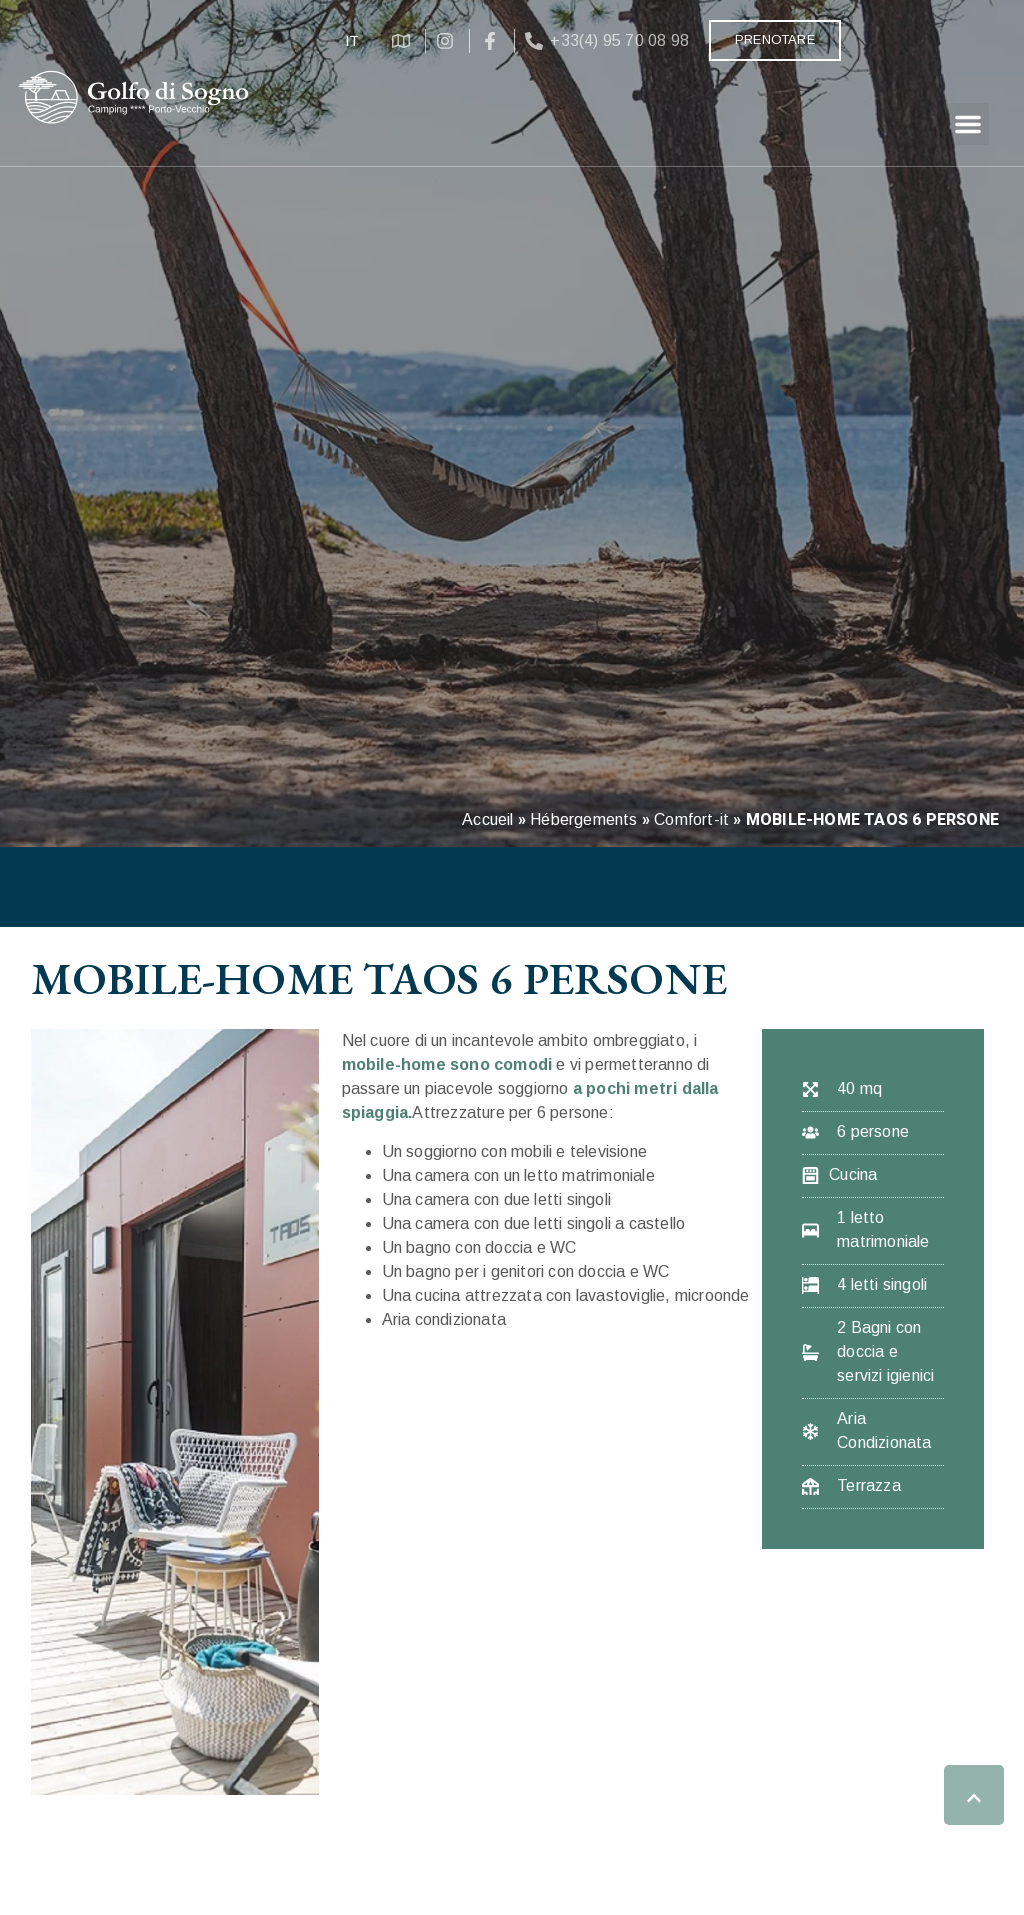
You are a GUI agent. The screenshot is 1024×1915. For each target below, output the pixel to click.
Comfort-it (691, 819)
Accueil (487, 819)
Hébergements (583, 819)
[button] (968, 124)
